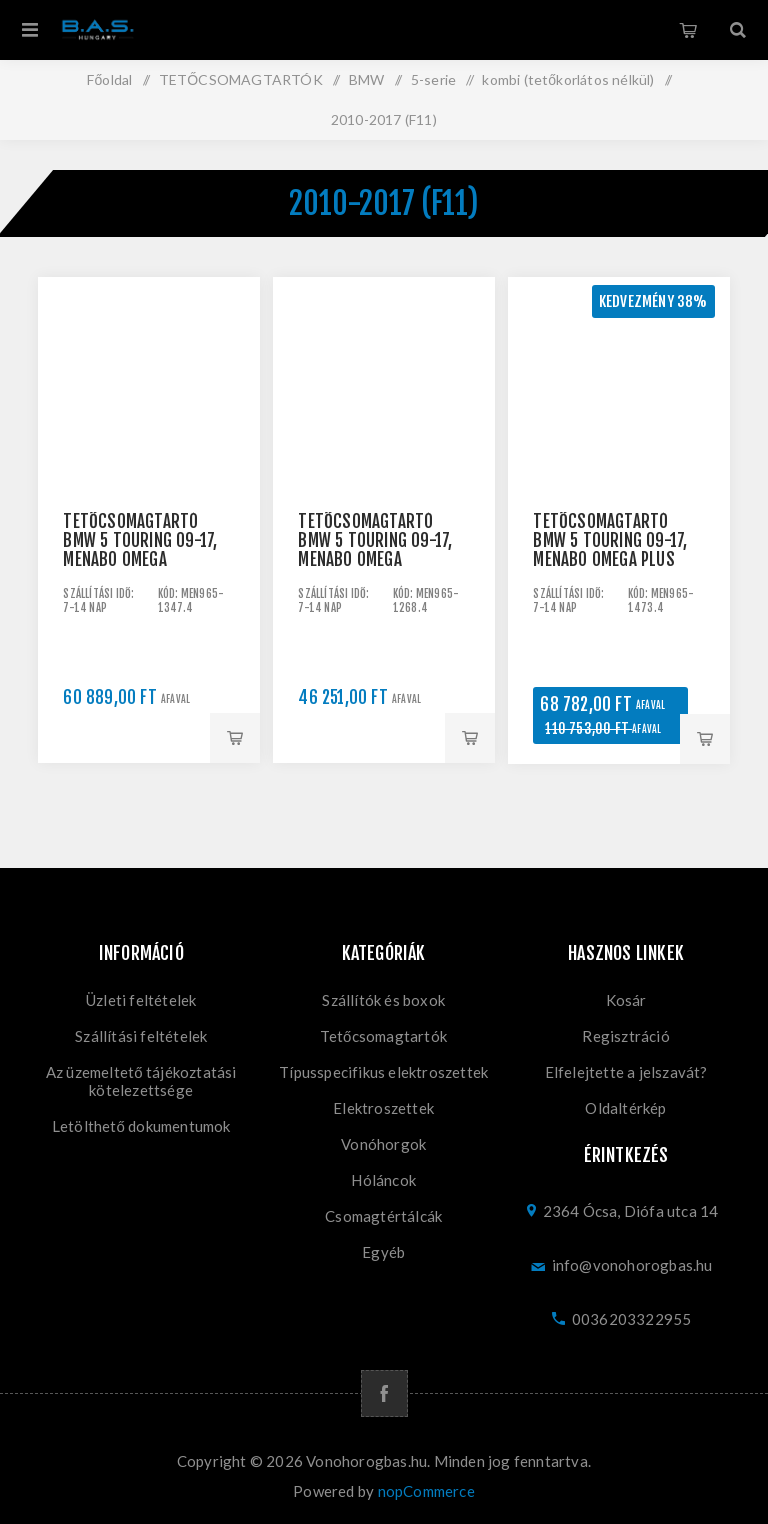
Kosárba (235, 738)
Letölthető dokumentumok (141, 1126)
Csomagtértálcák (383, 1216)
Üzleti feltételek (141, 1000)
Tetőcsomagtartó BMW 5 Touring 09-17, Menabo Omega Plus (610, 540)
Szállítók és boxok (383, 1000)
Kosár (688, 30)
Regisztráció (625, 1036)
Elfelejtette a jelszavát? (626, 1072)
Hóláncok (383, 1180)
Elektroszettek (383, 1108)
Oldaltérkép (625, 1108)
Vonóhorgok (383, 1144)
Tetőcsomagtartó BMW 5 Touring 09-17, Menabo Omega (140, 540)
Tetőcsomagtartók (383, 1036)
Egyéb (383, 1252)
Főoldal (109, 79)
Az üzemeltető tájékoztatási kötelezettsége (141, 1081)
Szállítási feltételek (141, 1036)
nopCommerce (426, 1491)
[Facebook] (384, 1393)
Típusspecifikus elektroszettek (383, 1072)
